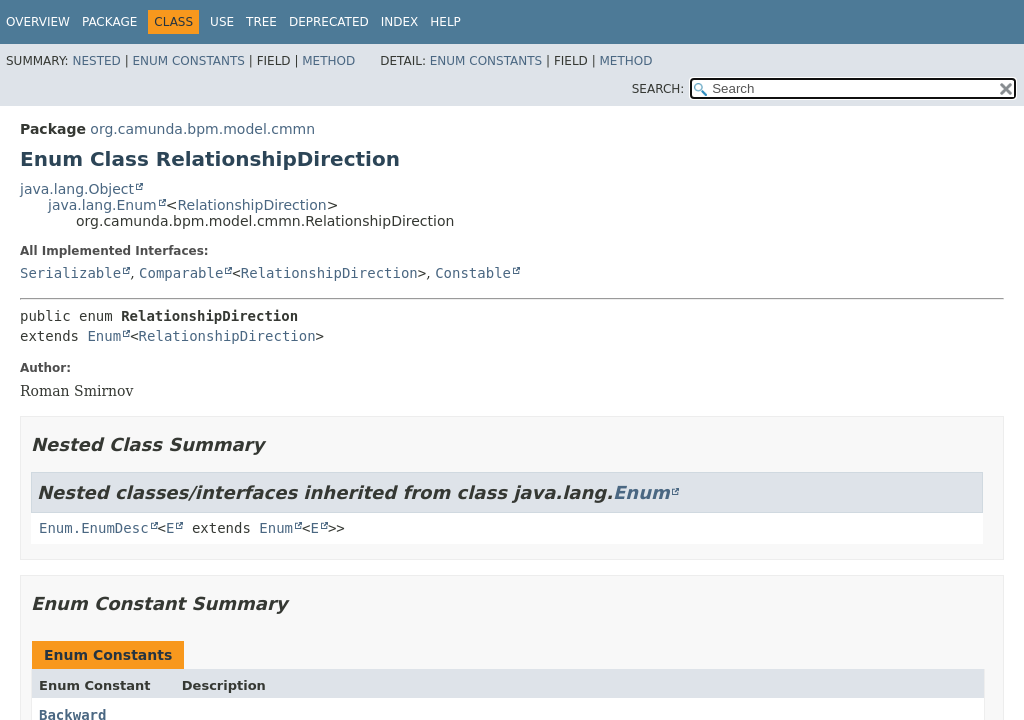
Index (400, 22)
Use (222, 22)
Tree (261, 22)
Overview (38, 22)
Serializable (70, 273)
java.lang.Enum (102, 205)
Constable (473, 273)
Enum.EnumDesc (94, 528)
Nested (96, 61)
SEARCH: (658, 89)
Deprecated (329, 22)
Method (328, 61)
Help (445, 22)
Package (109, 22)
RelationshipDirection (251, 205)
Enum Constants (188, 61)
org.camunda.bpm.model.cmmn (202, 129)
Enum (104, 336)
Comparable (181, 273)
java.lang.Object (77, 189)
